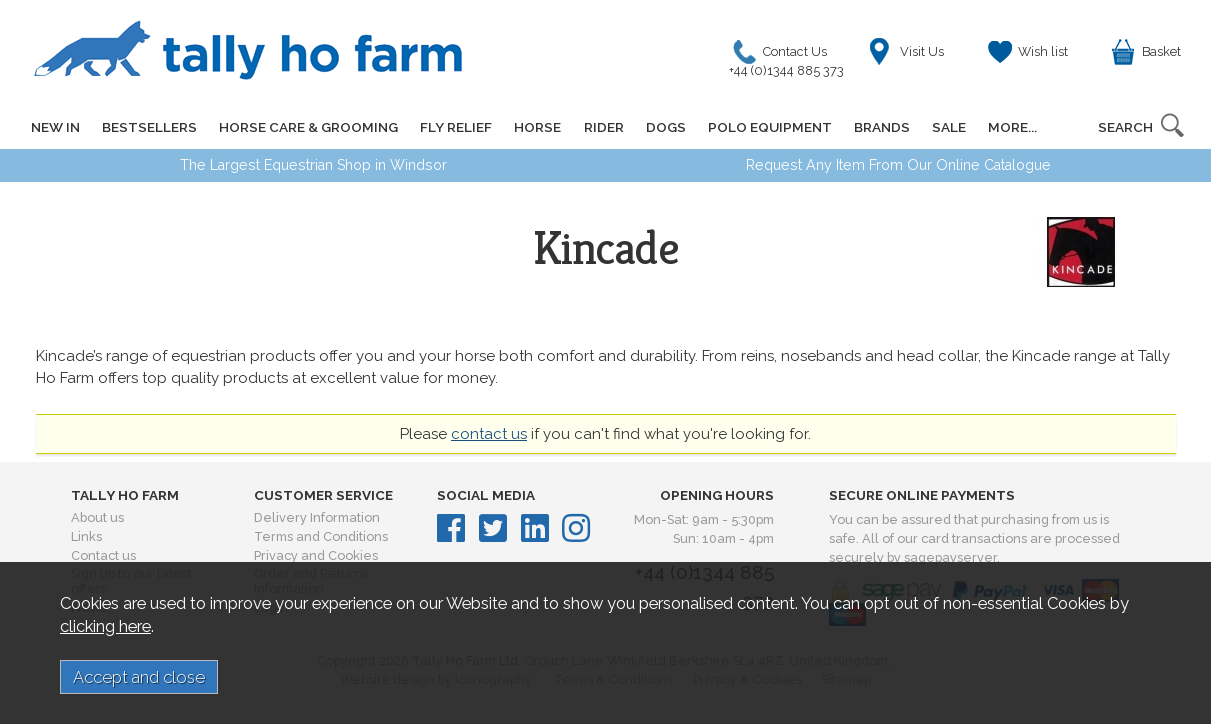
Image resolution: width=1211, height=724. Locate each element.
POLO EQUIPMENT (769, 127)
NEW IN (55, 127)
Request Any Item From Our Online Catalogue (898, 165)
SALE (948, 127)
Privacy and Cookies (316, 555)
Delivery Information (317, 517)
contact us (489, 434)
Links (86, 536)
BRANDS (881, 127)
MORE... (1011, 127)
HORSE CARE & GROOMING (308, 127)
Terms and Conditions (321, 536)
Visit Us (922, 51)
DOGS (665, 127)
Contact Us (791, 56)
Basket (1161, 51)
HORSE (537, 127)
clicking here (105, 626)
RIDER (603, 127)
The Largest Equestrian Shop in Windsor (313, 165)
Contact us (103, 555)
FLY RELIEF (456, 127)
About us (97, 517)
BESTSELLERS (149, 127)
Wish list (1043, 51)
